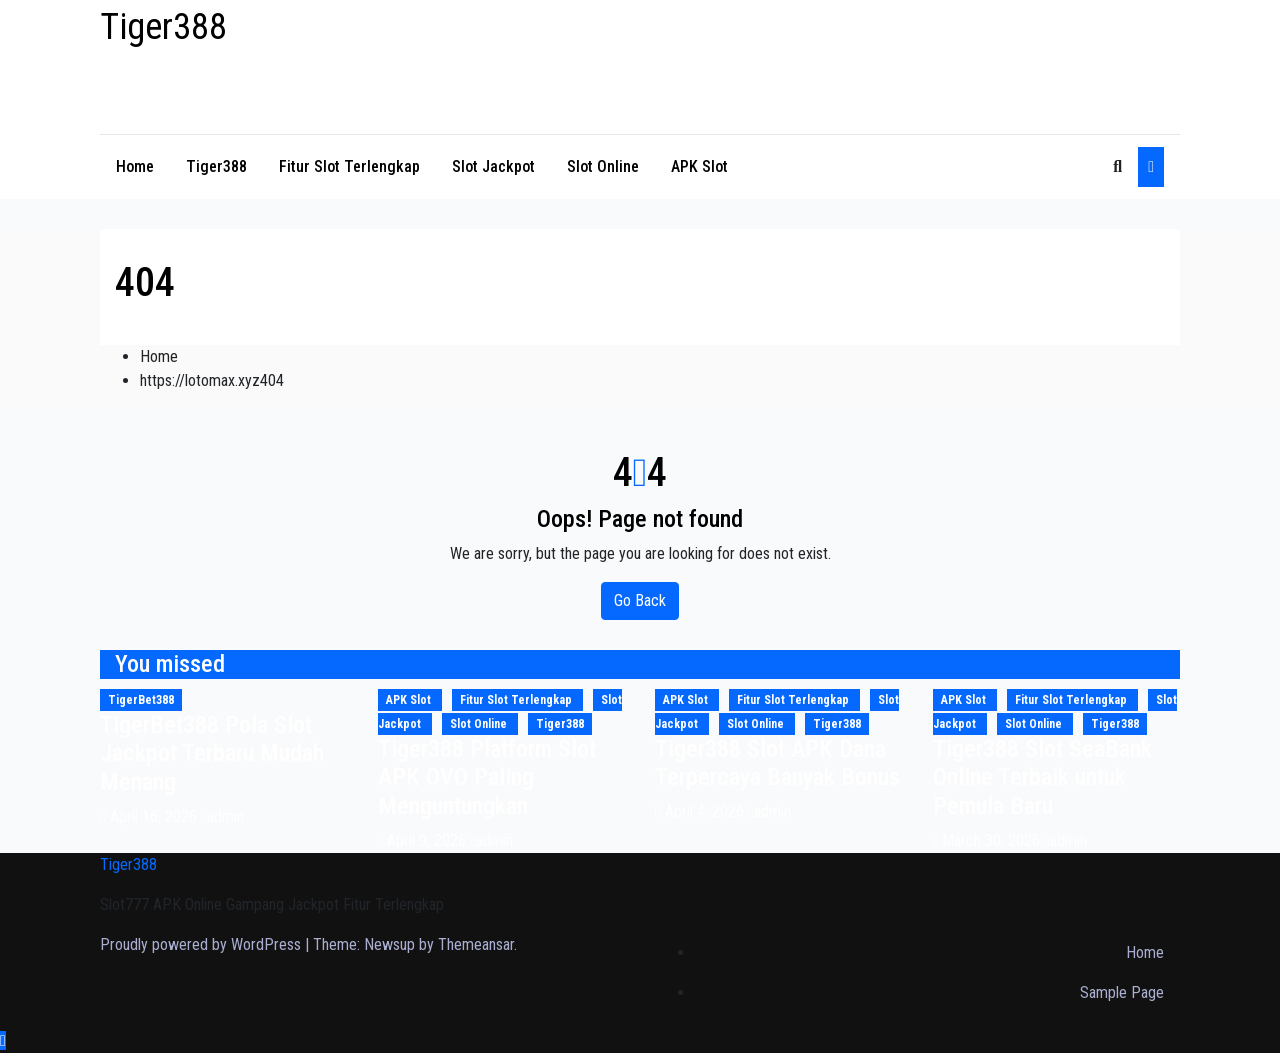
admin (222, 816)
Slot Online (603, 166)
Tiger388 (163, 27)
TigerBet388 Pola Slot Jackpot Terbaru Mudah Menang (212, 754)
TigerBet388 (141, 700)
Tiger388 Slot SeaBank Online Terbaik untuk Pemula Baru (1042, 778)
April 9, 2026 (428, 840)
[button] (1117, 166)
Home (135, 166)
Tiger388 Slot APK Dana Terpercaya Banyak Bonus (777, 763)
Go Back (640, 600)
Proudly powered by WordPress (202, 944)
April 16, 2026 (155, 816)
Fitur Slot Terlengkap (349, 166)
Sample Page (1122, 992)
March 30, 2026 (993, 840)
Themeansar (476, 944)
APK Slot (699, 166)
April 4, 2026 (706, 811)
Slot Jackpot (493, 166)
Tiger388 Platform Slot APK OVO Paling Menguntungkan (487, 778)
